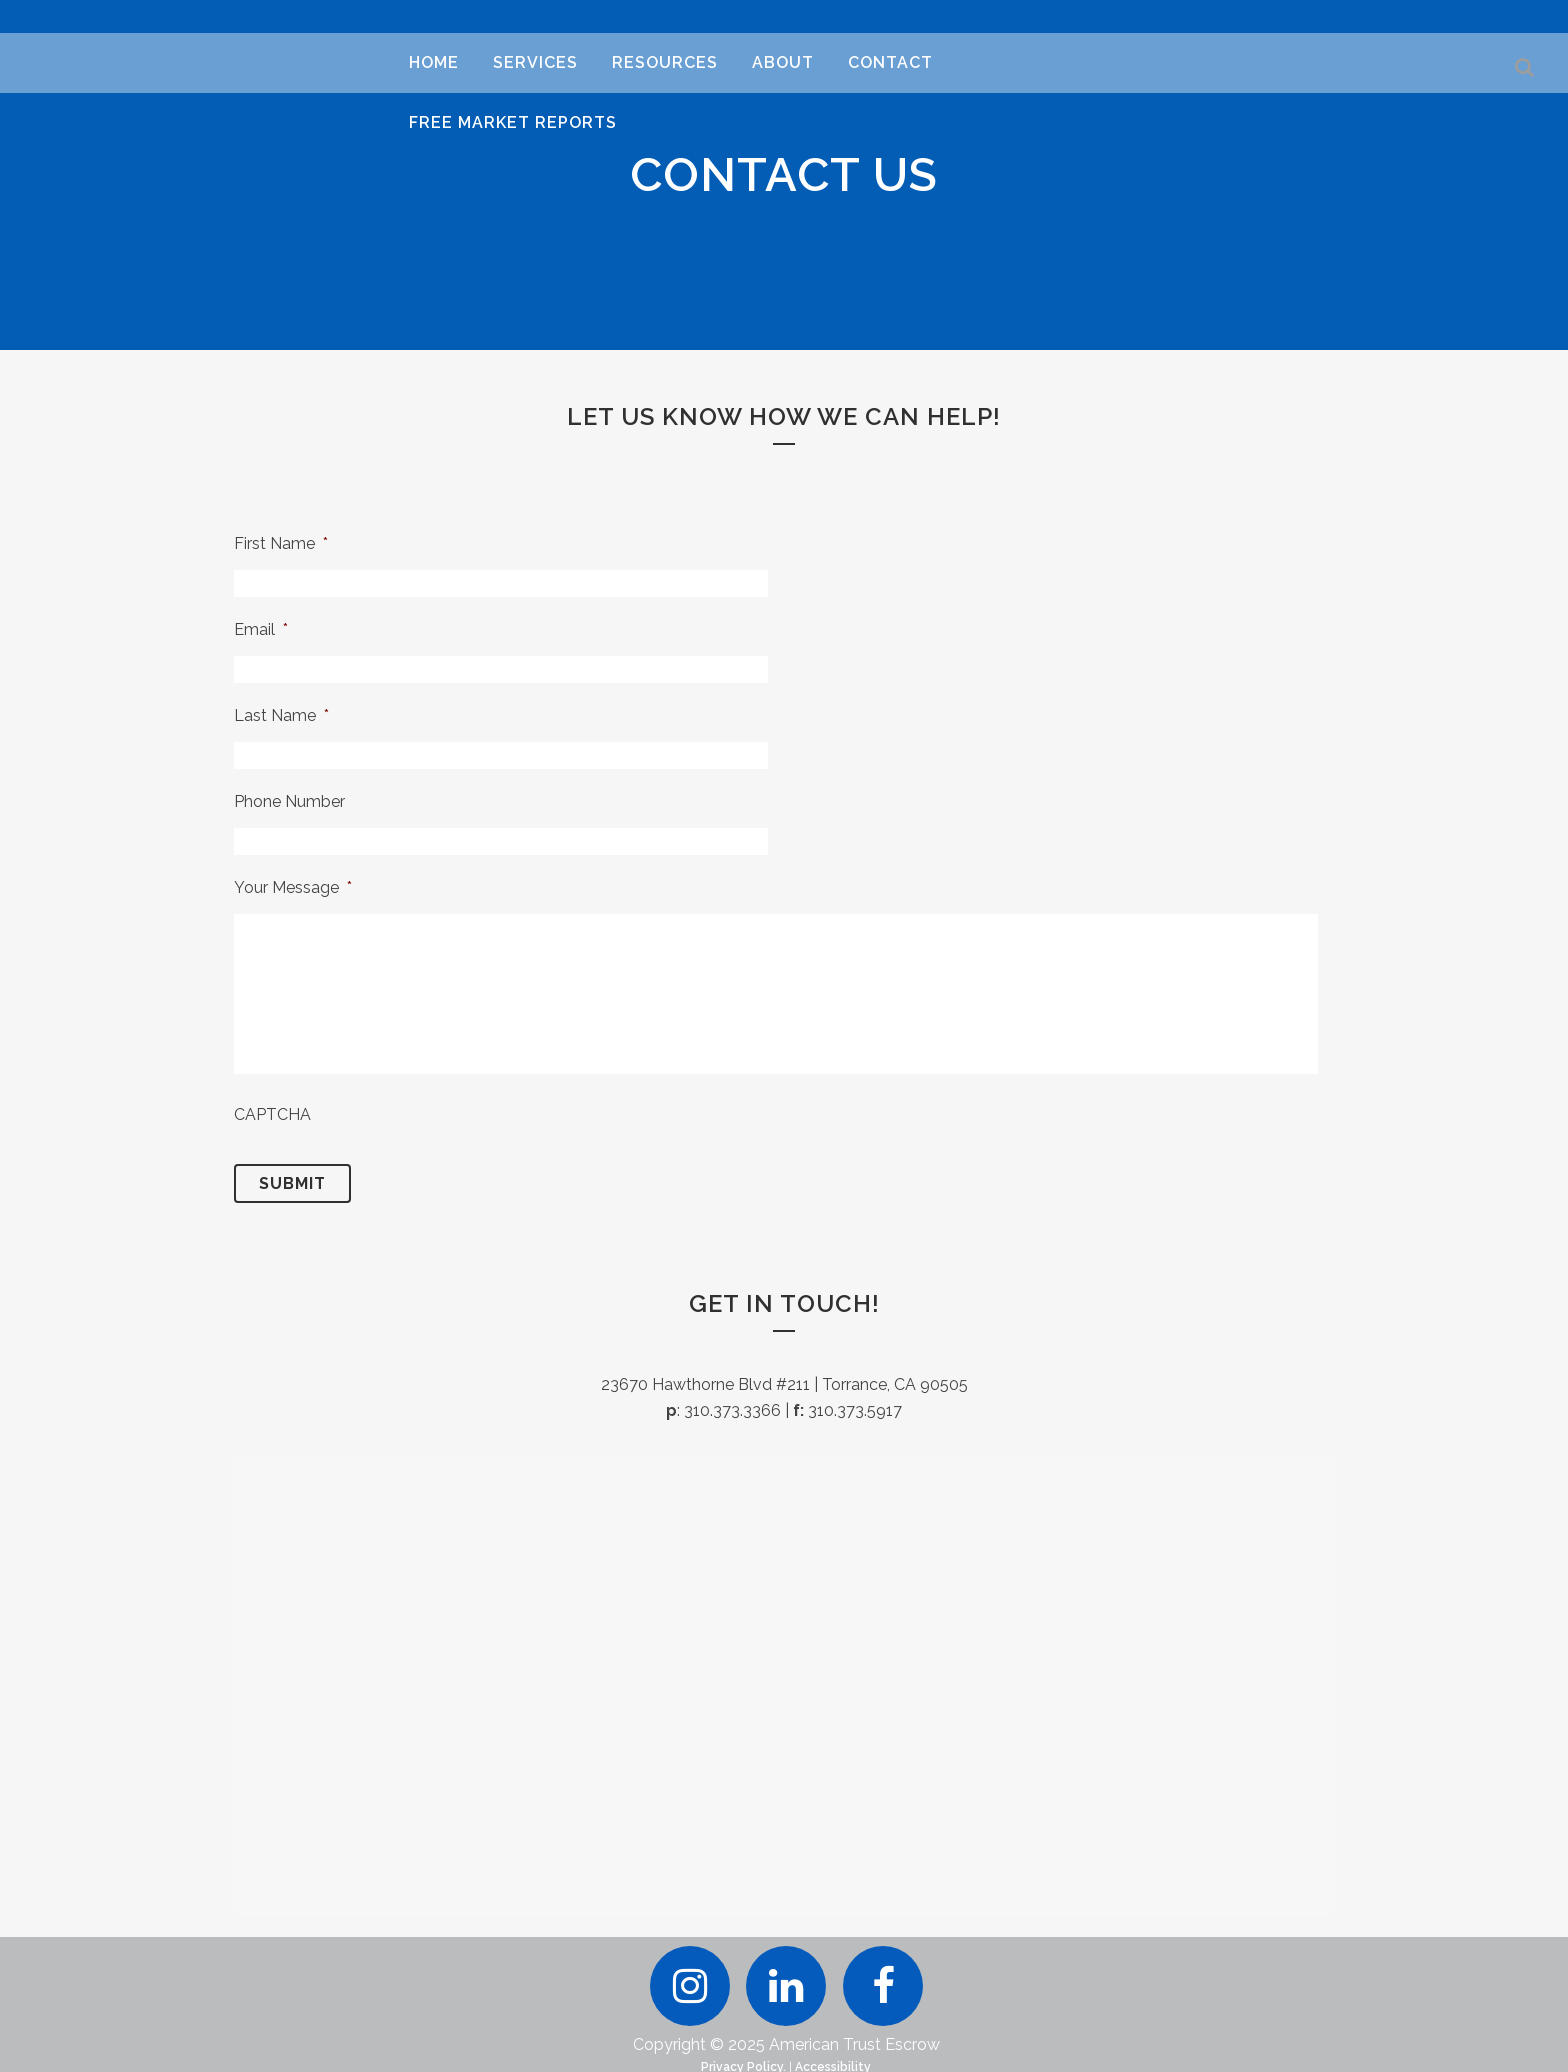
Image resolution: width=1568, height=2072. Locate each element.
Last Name (281, 715)
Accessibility (833, 2061)
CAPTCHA (272, 1114)
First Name (281, 543)
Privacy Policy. (743, 2061)
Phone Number (289, 801)
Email (261, 629)
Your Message (293, 887)
